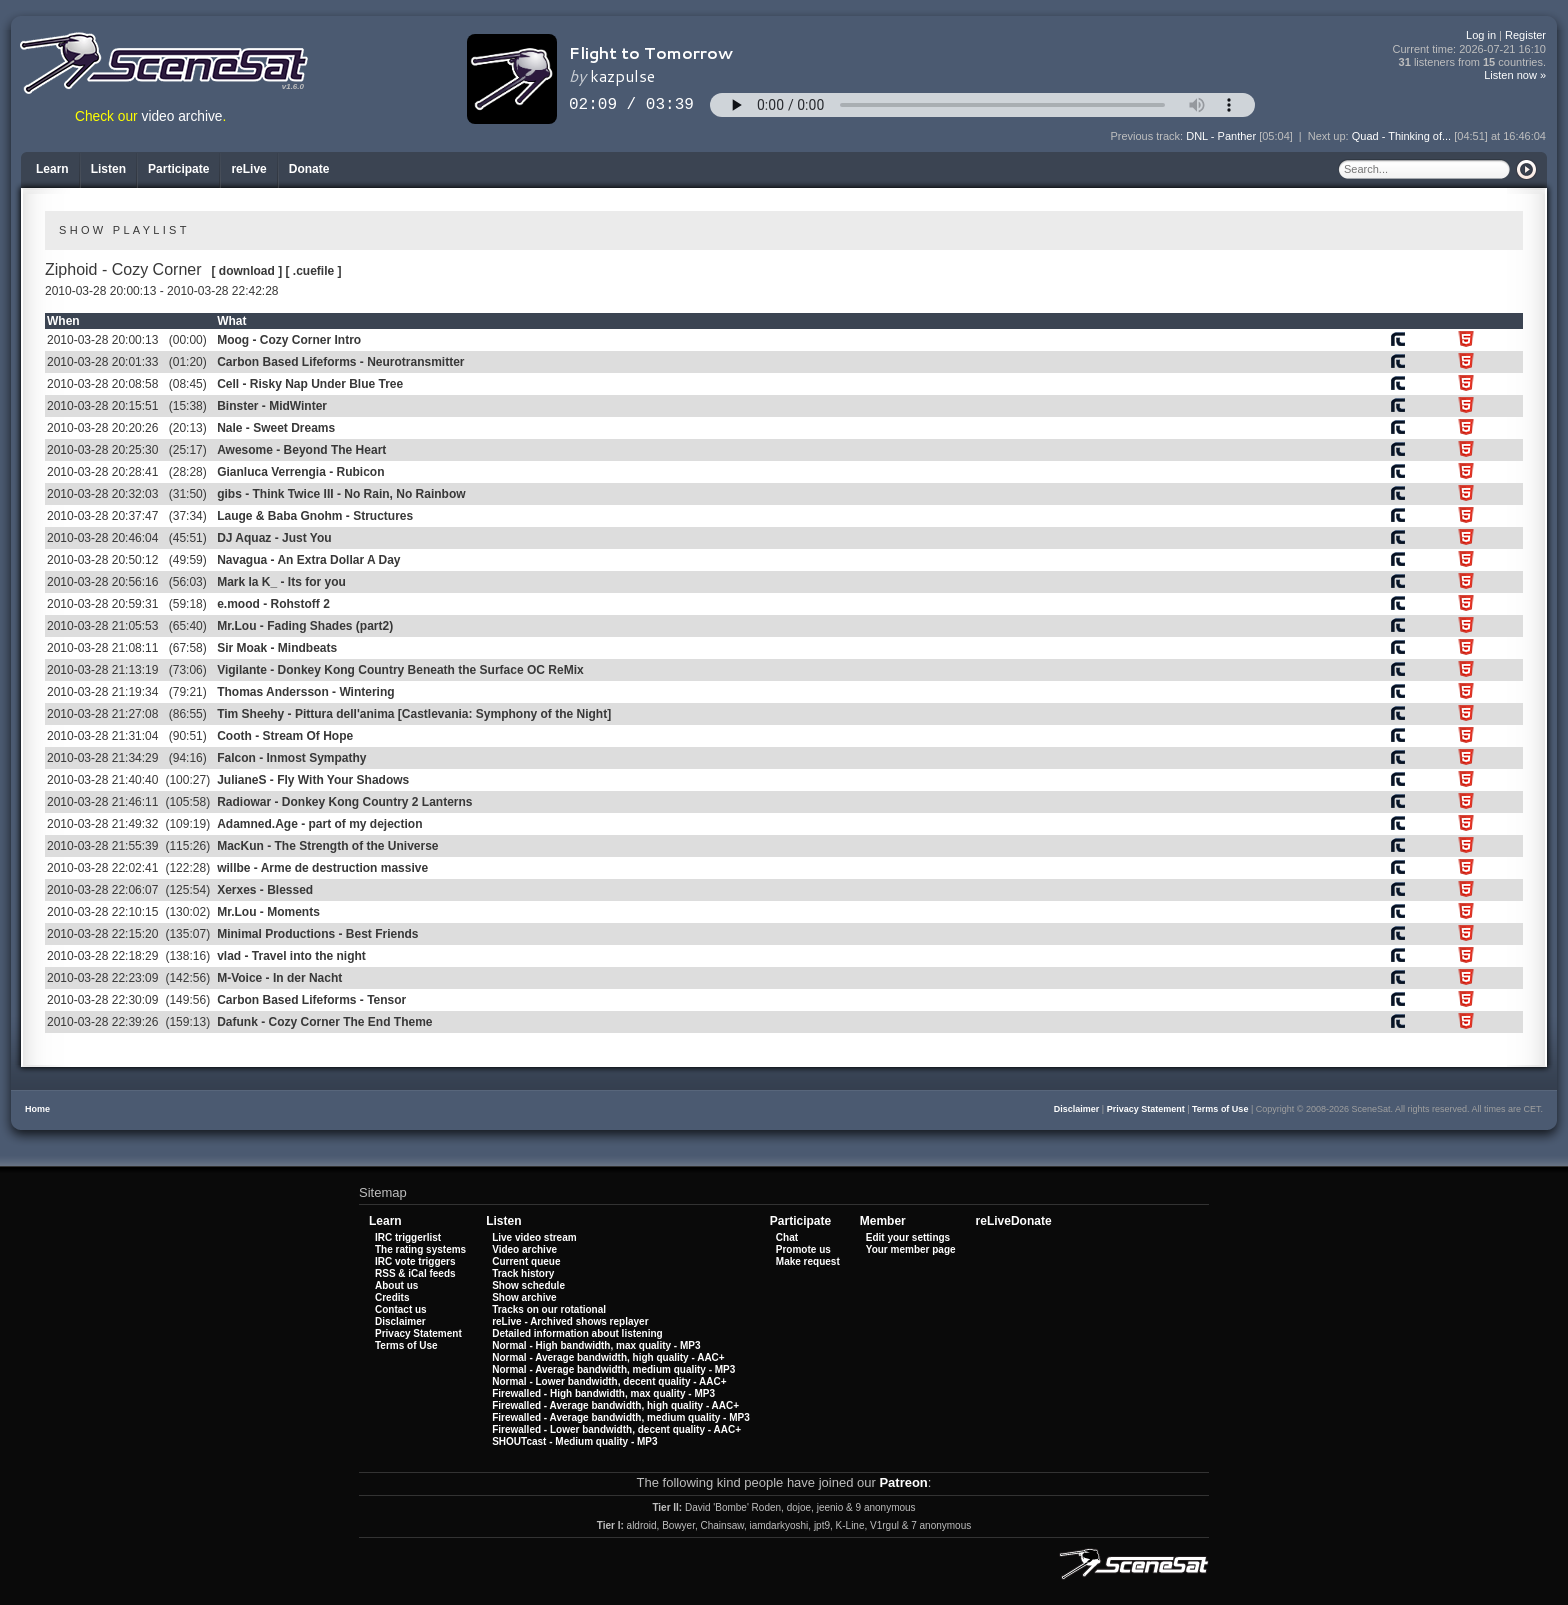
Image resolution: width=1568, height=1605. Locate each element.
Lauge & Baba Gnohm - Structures (315, 516)
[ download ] (247, 271)
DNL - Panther (1221, 136)
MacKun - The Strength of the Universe (327, 846)
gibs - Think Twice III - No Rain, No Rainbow (341, 494)
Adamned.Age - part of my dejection (319, 824)
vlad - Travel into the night (291, 956)
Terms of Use (1220, 1109)
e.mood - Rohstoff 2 (273, 604)
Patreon (903, 1482)
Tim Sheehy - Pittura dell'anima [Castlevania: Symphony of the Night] (414, 714)
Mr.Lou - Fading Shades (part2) (305, 626)
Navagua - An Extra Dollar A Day (308, 560)
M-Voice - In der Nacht (279, 978)
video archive (182, 116)
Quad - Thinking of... (1401, 136)
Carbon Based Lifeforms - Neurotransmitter (340, 362)
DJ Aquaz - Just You (274, 538)
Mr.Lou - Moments (268, 912)
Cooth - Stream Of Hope (285, 736)
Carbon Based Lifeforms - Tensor (311, 1000)
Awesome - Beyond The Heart (301, 450)
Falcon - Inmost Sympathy (291, 758)
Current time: (1470, 49)
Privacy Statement (1146, 1109)
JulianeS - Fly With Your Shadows (313, 780)
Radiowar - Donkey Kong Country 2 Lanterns (344, 802)
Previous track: (1148, 136)
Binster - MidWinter (272, 406)
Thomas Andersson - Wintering (305, 692)
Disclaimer (1077, 1109)
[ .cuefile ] (314, 271)
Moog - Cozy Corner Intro (289, 340)
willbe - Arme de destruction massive (322, 868)
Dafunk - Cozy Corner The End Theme (324, 1022)
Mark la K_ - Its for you (281, 582)
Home (37, 1109)
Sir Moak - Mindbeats (277, 648)
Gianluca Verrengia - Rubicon (300, 472)
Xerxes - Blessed (265, 890)
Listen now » (1515, 75)
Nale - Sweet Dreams (276, 428)
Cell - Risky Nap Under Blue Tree (310, 384)
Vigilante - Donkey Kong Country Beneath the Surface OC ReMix (400, 670)
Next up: (1330, 136)
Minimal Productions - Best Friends (317, 934)
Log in (1481, 35)
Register (1525, 35)
